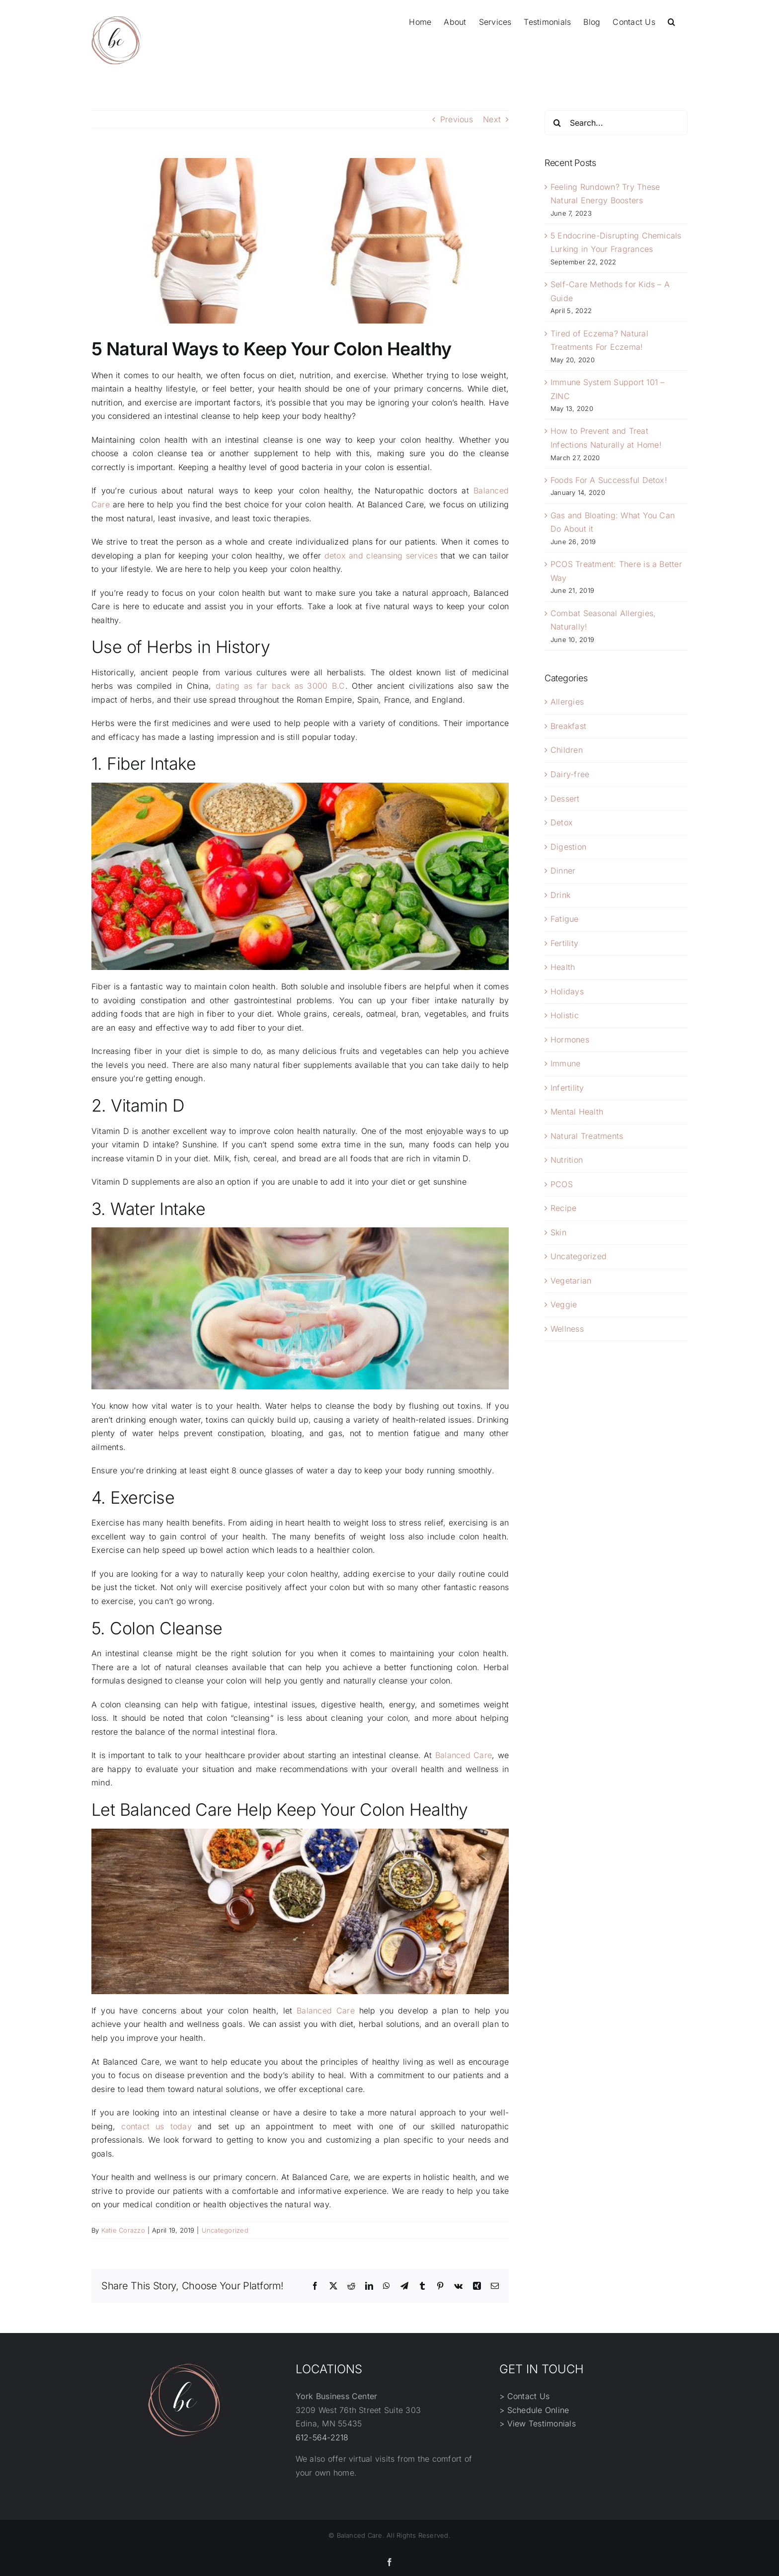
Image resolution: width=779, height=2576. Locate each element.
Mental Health (576, 1112)
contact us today (156, 2126)
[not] (300, 240)
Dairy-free (569, 774)
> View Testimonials (537, 2423)
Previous (456, 119)
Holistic (564, 1015)
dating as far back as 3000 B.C (280, 686)
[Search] (557, 122)
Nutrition (566, 1160)
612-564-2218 (322, 2437)
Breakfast (568, 726)
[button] (671, 21)
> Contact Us (524, 2396)
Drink (560, 895)
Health (562, 967)
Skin (558, 1232)
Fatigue (564, 919)
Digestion (568, 847)
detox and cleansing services (381, 556)
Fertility (564, 943)
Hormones (569, 1040)
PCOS (561, 1184)
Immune (565, 1063)
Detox (561, 822)
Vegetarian (570, 1281)
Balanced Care (463, 1755)
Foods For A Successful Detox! (608, 480)
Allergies (567, 702)
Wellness (567, 1329)
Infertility (567, 1088)
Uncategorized (225, 2230)
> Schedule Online (534, 2410)
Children (566, 750)
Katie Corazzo (123, 2230)
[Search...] (616, 122)
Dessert (565, 799)
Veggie (563, 1304)
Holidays (567, 991)
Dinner (562, 871)
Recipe (563, 1208)
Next (492, 119)
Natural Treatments (586, 1136)
